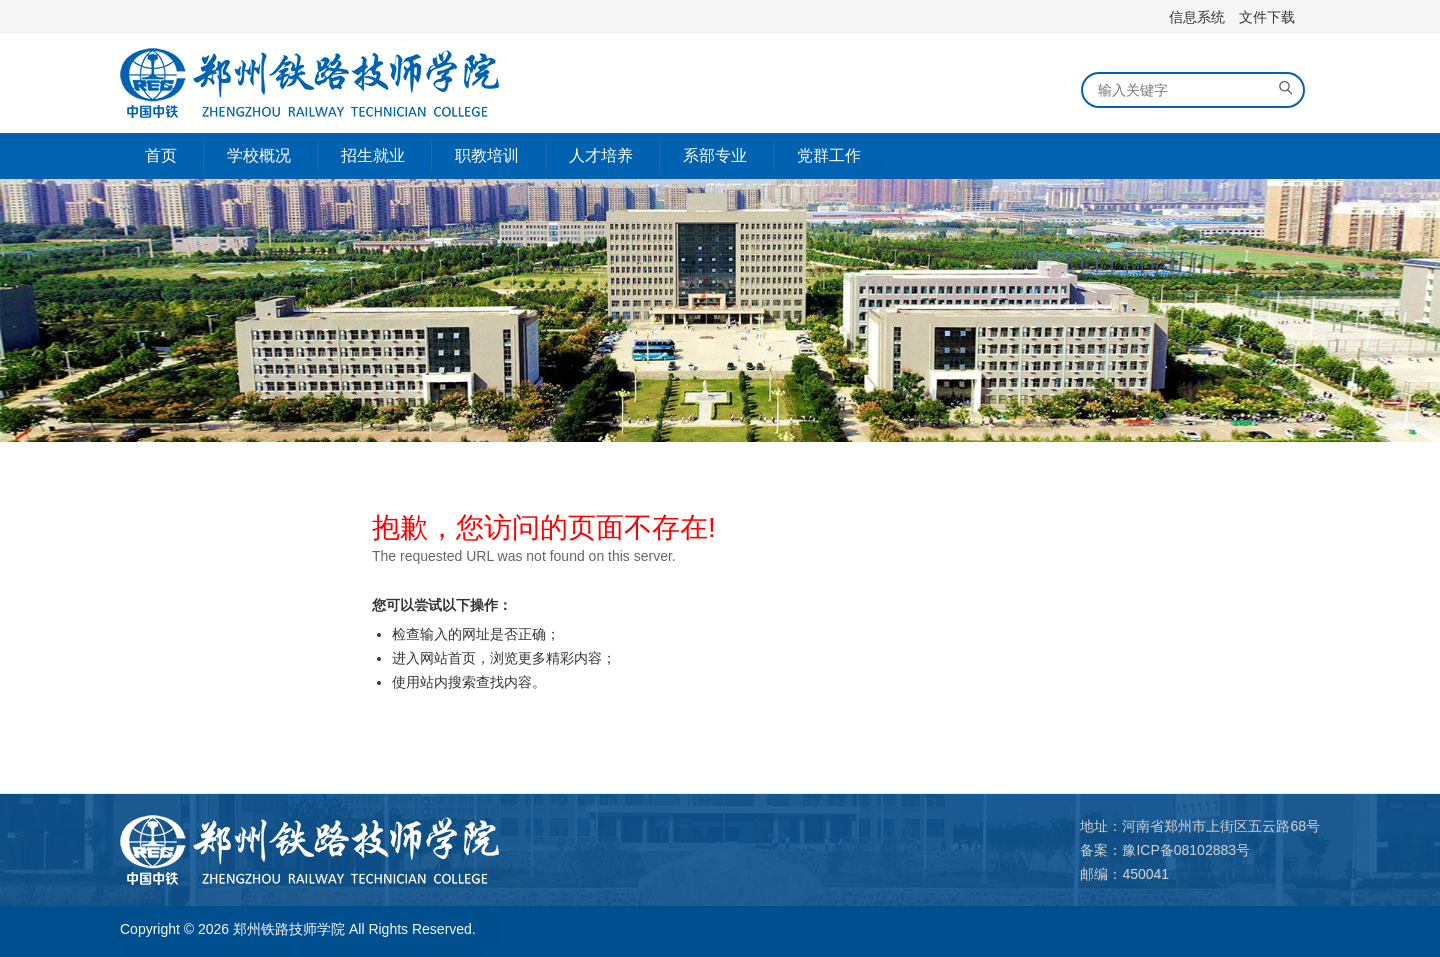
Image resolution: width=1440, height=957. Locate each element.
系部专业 (715, 155)
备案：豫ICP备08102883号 (1165, 850)
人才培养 (601, 155)
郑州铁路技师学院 (289, 929)
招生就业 (373, 155)
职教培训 (487, 155)
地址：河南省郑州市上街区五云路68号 (1200, 826)
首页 (161, 155)
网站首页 (448, 658)
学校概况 (259, 155)
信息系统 (1197, 17)
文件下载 (1267, 17)
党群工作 (829, 155)
